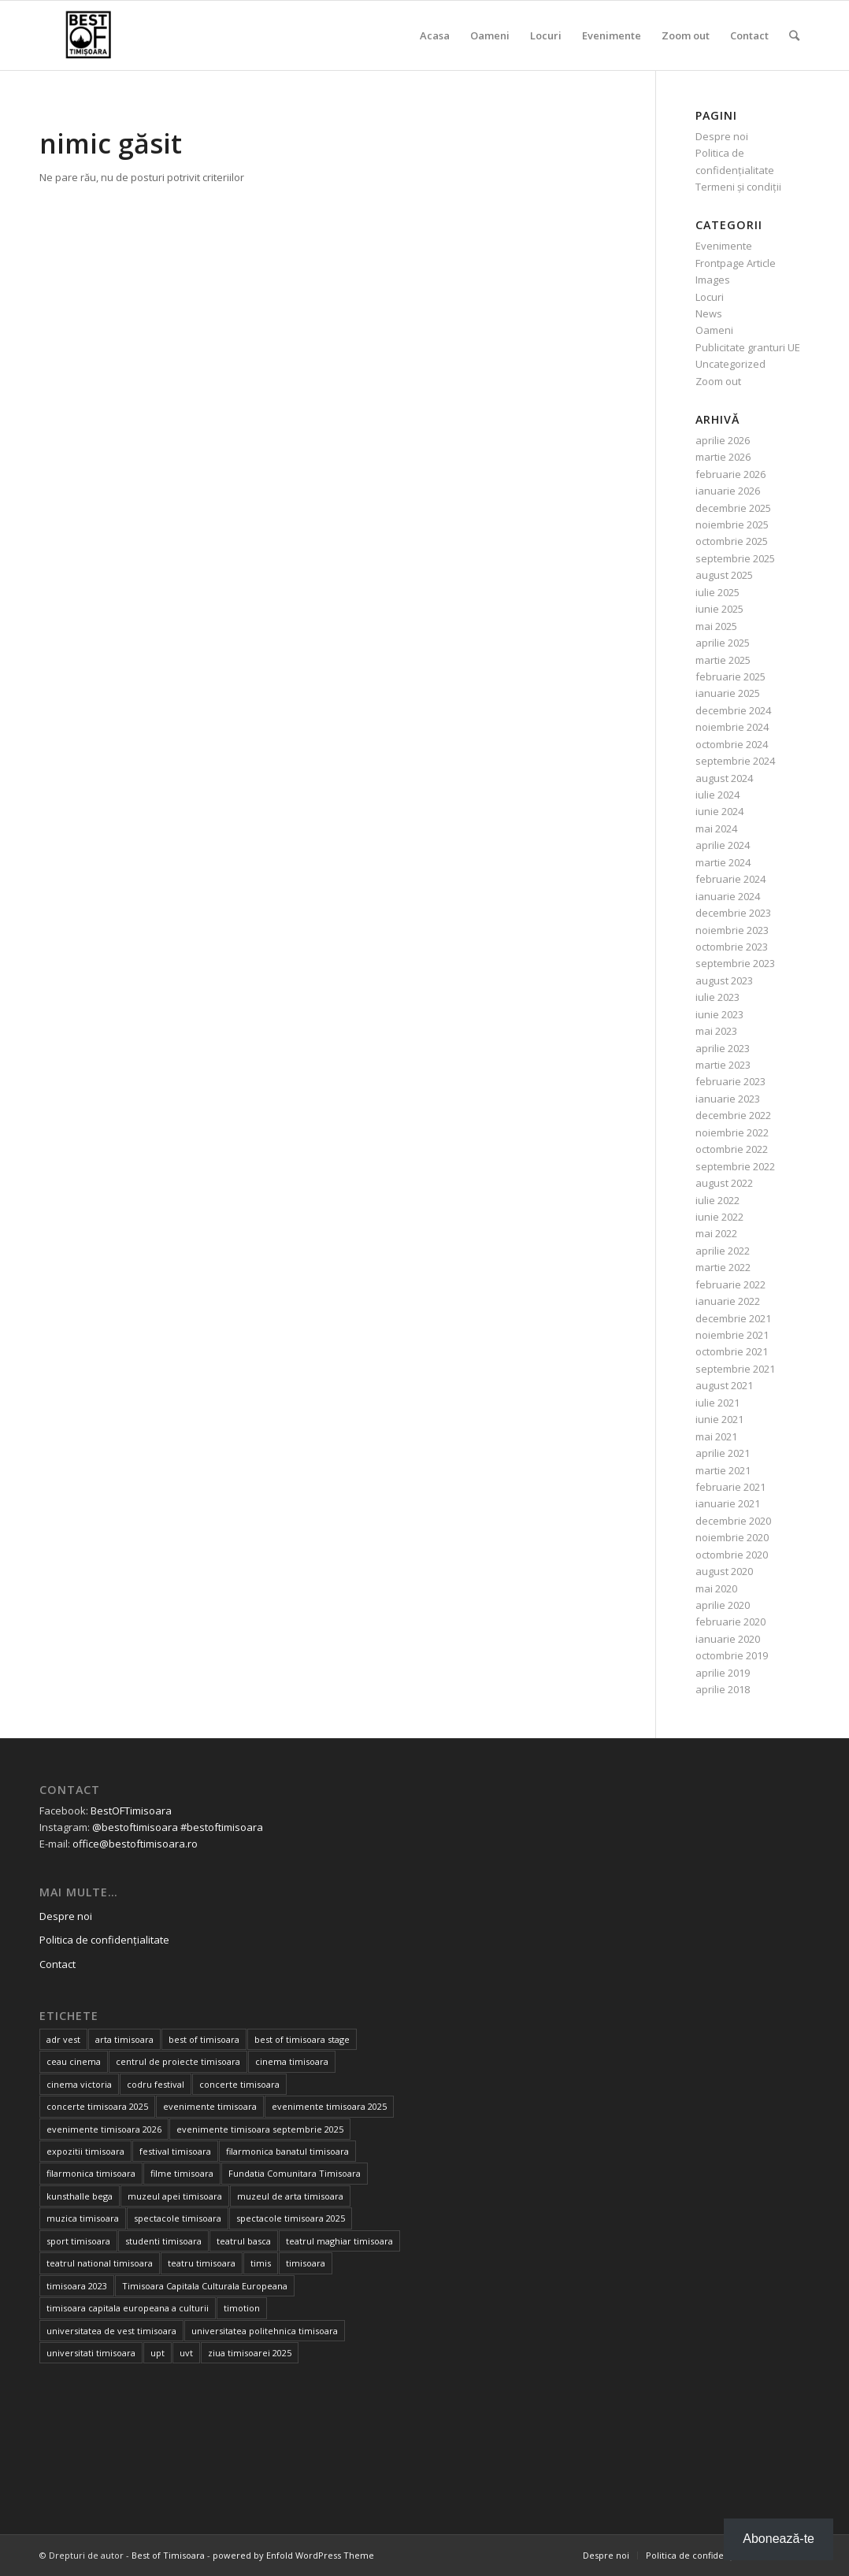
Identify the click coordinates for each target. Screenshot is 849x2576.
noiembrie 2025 (732, 524)
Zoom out (718, 381)
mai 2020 (716, 1588)
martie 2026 (723, 457)
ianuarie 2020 (727, 1639)
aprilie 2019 (722, 1673)
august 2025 (724, 575)
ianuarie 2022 (727, 1301)
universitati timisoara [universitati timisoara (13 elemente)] (90, 2353)
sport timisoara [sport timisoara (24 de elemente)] (78, 2241)
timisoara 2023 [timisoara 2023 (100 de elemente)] (76, 2286)
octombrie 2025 (731, 541)
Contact (57, 1964)
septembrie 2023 (735, 963)
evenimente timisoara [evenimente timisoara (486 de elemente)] (210, 2106)
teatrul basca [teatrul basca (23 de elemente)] (244, 2241)
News (708, 313)
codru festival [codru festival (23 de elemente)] (155, 2084)
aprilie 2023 (722, 1048)
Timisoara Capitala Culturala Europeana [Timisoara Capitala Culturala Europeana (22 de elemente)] (204, 2286)
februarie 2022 (730, 1284)
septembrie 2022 (735, 1166)
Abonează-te (778, 2538)
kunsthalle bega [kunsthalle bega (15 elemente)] (79, 2196)
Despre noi (721, 136)
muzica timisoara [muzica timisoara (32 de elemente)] (82, 2218)
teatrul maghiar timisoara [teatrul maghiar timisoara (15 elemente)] (339, 2241)
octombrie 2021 (731, 1351)
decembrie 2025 (733, 508)
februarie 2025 (730, 676)
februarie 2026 (730, 474)
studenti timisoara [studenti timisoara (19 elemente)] (163, 2241)
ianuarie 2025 (727, 693)
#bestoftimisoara (221, 1827)
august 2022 (724, 1183)
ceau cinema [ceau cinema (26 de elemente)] (73, 2061)
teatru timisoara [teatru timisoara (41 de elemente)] (201, 2263)
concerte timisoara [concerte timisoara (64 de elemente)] (239, 2084)
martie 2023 (723, 1065)
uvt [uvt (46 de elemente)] (186, 2353)
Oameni (714, 330)
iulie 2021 (717, 1402)
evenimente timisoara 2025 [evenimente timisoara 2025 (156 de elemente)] (329, 2106)
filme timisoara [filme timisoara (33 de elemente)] (181, 2173)
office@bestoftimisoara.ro (135, 1844)
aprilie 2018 (722, 1689)
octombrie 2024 (731, 744)
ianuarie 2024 (727, 896)
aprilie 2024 (722, 845)
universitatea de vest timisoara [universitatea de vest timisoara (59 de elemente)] (111, 2331)
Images (712, 279)
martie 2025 (723, 660)
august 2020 (724, 1571)
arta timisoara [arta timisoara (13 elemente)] (124, 2039)
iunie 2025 (719, 609)
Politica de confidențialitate (104, 1940)
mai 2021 (716, 1436)
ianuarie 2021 (727, 1503)
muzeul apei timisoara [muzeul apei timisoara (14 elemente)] (175, 2196)
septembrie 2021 (735, 1369)
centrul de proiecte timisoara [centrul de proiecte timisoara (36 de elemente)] (178, 2061)
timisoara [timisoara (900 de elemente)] (305, 2263)
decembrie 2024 (733, 710)
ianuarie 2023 (727, 1099)
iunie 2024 (719, 811)
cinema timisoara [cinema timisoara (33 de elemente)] (291, 2061)
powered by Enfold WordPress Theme (293, 2555)
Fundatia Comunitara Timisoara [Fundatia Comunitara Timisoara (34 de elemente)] (294, 2173)
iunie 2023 (719, 1014)
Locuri (709, 297)
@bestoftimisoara (135, 1827)
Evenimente (723, 246)
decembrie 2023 (733, 913)
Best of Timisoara (168, 2555)
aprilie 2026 (722, 440)
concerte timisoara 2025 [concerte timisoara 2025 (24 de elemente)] (97, 2106)
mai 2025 (716, 626)
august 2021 (724, 1385)
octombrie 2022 (731, 1149)
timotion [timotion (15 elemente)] (242, 2308)
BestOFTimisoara (131, 1810)
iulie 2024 (717, 795)
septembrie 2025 (735, 558)
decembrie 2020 (733, 1521)
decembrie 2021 (733, 1318)
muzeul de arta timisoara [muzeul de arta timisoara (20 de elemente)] (290, 2196)
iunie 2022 (719, 1217)
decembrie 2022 (733, 1115)
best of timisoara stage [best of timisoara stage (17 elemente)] (302, 2039)
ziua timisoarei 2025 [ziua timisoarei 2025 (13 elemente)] (249, 2353)
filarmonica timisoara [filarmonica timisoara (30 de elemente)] (90, 2173)
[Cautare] (794, 35)
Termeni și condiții (738, 187)
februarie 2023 (730, 1081)
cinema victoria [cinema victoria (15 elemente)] (79, 2084)
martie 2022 (723, 1267)
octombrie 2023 (731, 947)
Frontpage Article (735, 263)
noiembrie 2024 (732, 727)
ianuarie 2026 (727, 491)
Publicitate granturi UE (747, 347)
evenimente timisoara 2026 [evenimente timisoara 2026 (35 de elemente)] (103, 2129)
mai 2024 (716, 828)
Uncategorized (730, 364)
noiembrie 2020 (732, 1537)
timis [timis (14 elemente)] (260, 2263)
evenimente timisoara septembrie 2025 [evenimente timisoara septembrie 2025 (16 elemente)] (259, 2129)
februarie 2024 (730, 879)
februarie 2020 (730, 1621)
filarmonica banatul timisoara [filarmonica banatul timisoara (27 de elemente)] (287, 2151)
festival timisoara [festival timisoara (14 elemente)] (175, 2151)
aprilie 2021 (722, 1453)
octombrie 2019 (731, 1655)
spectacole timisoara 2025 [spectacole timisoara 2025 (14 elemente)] (290, 2218)
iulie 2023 (717, 997)
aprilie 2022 (722, 1251)
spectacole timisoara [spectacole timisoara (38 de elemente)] (177, 2218)
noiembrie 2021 (732, 1335)
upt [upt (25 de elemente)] (157, 2353)
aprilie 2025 (722, 643)
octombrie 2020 (731, 1554)
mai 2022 (716, 1233)
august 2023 (724, 980)
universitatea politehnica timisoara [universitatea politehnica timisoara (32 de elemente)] (264, 2331)
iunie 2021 (719, 1419)
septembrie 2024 (735, 761)
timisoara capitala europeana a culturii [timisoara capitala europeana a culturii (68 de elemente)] (127, 2308)
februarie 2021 (730, 1487)
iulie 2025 (717, 592)
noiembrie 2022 (732, 1132)
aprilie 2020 (722, 1605)
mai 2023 (716, 1031)
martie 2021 (723, 1470)
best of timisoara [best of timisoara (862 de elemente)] (204, 2039)
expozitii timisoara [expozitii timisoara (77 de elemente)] (85, 2151)
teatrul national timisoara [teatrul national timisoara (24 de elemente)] (99, 2263)
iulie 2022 (717, 1200)
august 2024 (724, 778)
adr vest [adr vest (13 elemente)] (63, 2039)
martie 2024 (723, 862)
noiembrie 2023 (732, 930)
